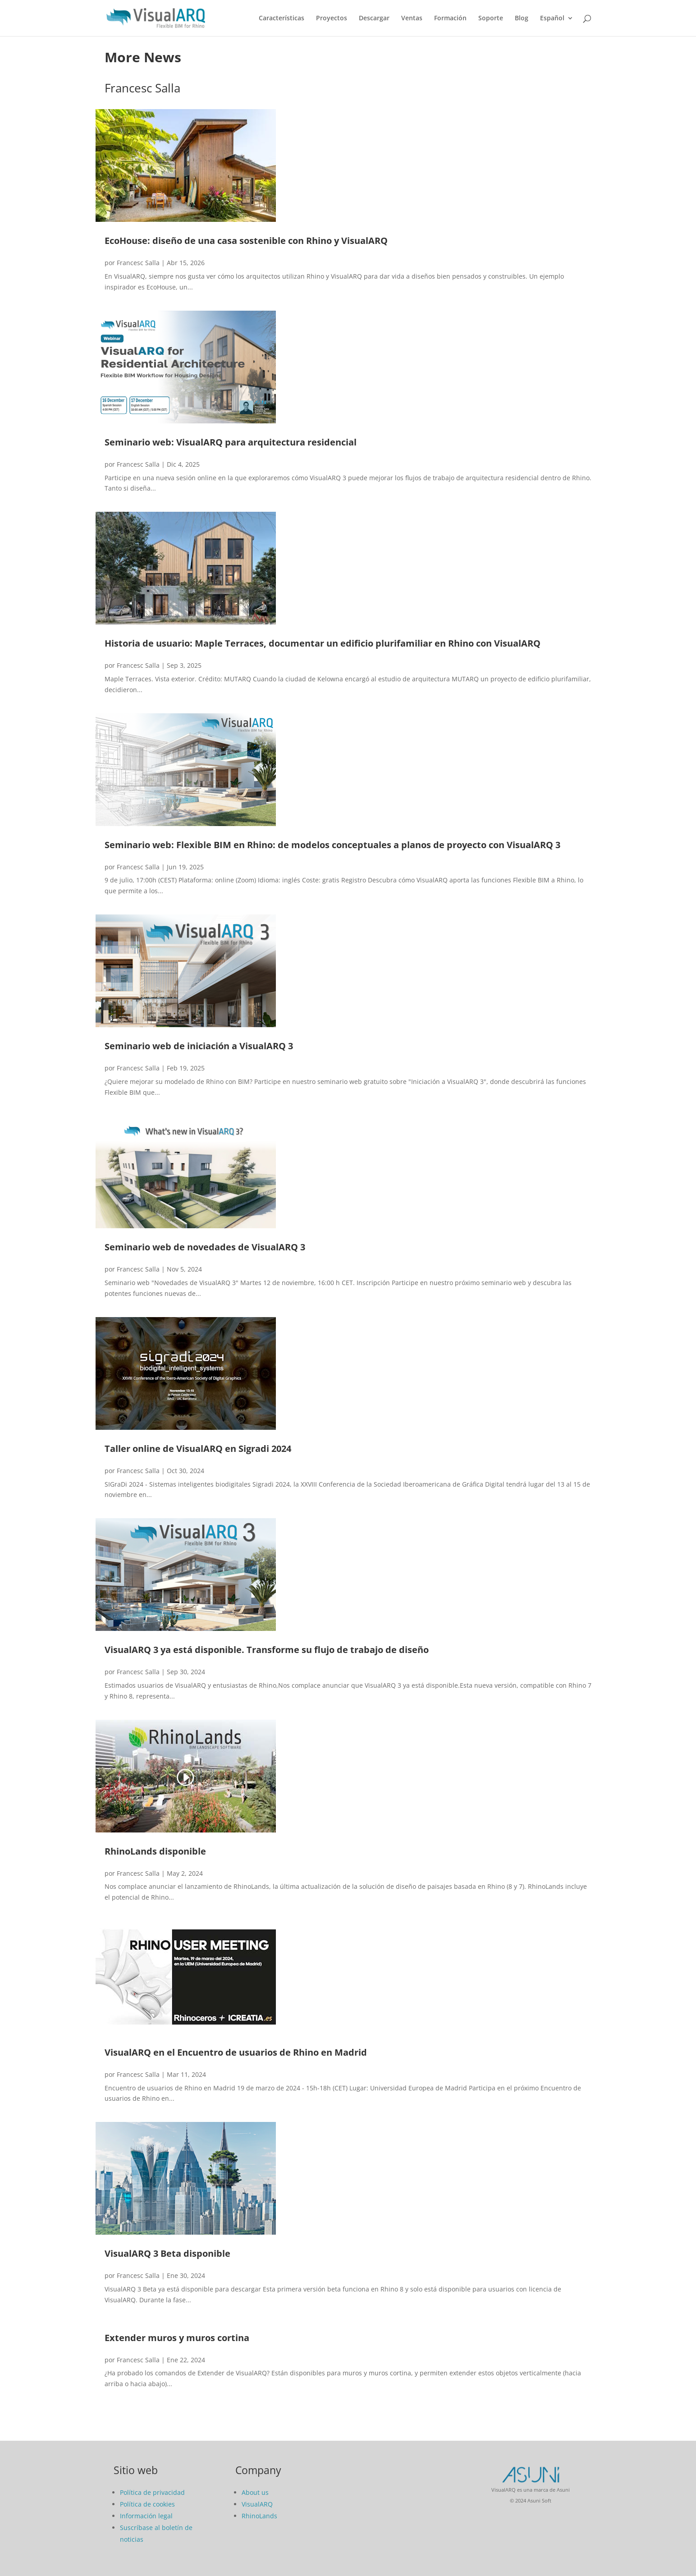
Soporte (490, 18)
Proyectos (331, 18)
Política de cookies (147, 2504)
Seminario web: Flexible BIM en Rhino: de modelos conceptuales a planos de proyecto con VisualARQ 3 (332, 845)
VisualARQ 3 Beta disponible (167, 2253)
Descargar (374, 18)
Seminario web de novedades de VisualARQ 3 (205, 1247)
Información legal (146, 2516)
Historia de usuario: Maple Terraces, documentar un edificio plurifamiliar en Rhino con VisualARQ (322, 643)
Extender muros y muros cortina (177, 2338)
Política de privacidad (152, 2492)
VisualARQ (257, 2504)
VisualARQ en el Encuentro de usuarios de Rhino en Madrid (236, 2052)
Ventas (411, 18)
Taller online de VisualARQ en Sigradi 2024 (198, 1448)
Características (281, 18)
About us (255, 2492)
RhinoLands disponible (155, 1851)
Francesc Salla (138, 262)
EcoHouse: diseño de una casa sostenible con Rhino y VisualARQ (246, 240)
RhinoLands (259, 2516)
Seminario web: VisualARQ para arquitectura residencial (231, 442)
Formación (450, 18)
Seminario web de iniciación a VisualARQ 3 (199, 1046)
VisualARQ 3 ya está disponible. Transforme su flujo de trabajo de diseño (267, 1650)
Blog (521, 18)
